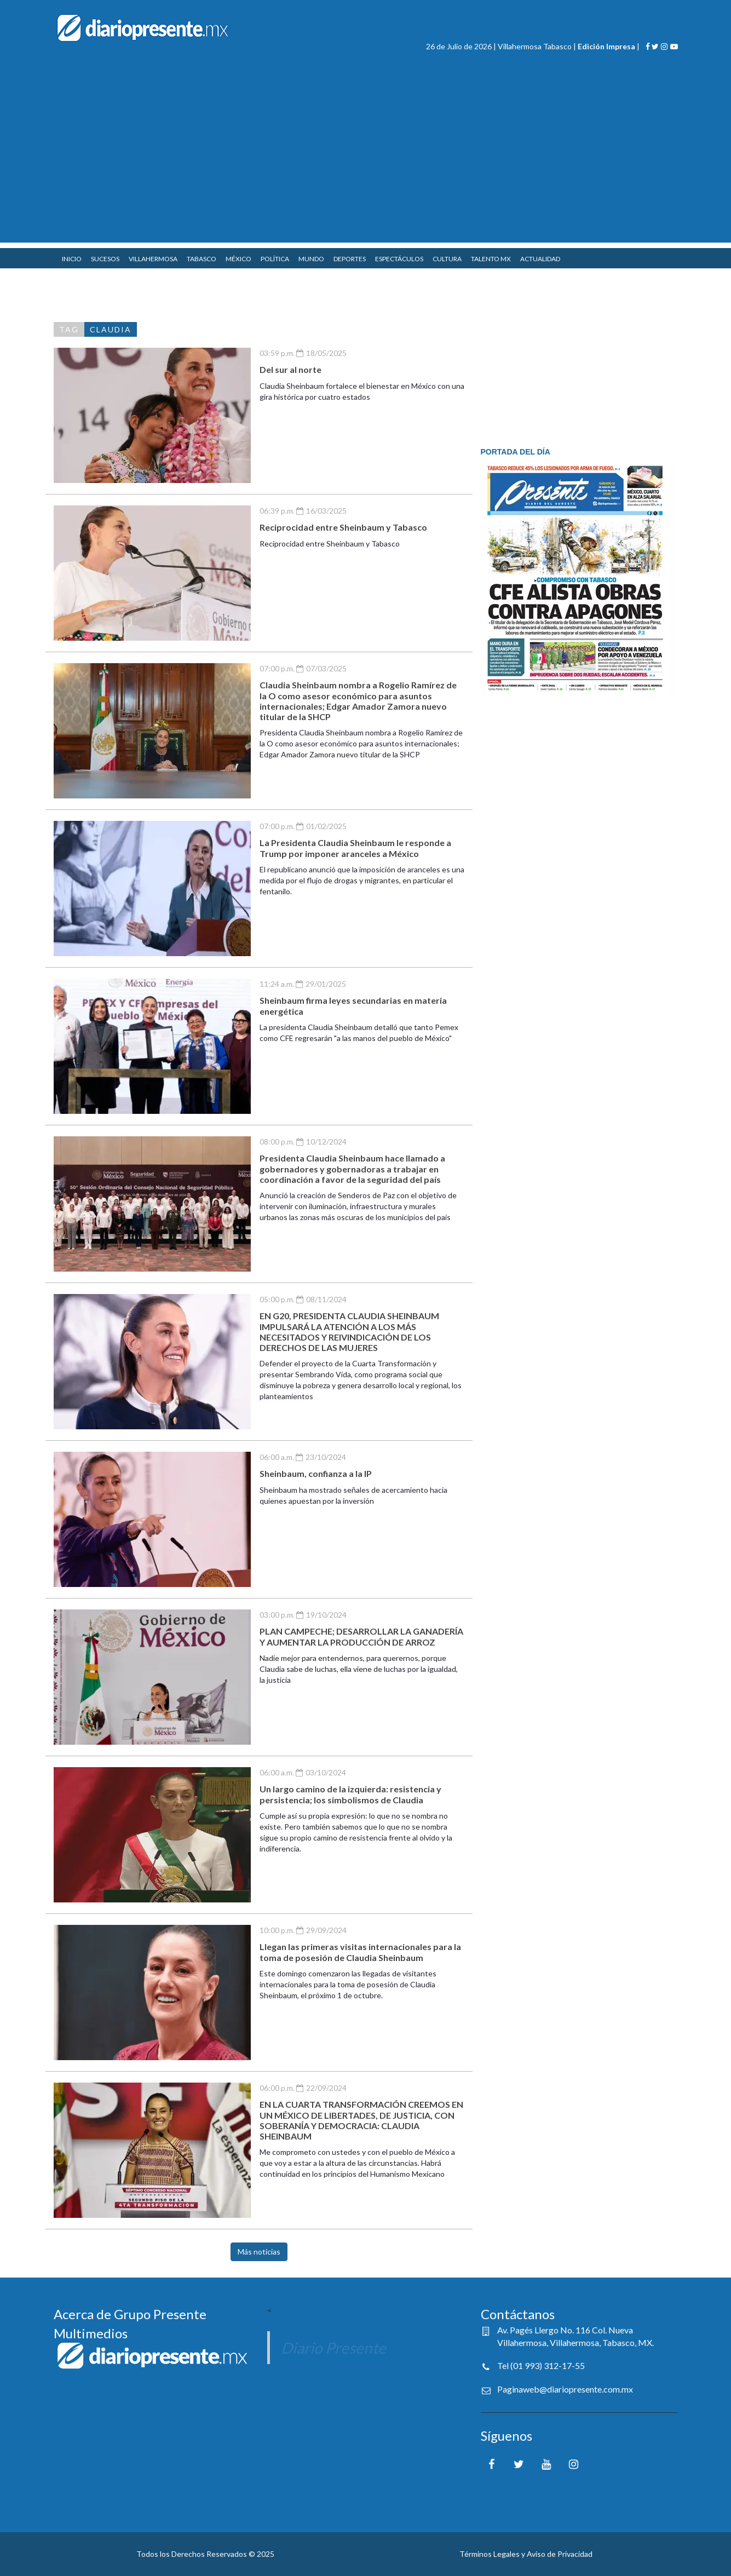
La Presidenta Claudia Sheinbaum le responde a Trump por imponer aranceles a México (355, 847)
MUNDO (311, 259)
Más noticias (259, 2251)
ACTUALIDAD (540, 259)
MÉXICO (238, 259)
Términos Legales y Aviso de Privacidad (525, 2553)
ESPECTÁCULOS (399, 259)
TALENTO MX (491, 259)
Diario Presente (333, 2347)
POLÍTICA (275, 259)
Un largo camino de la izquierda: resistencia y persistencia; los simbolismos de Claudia (350, 1794)
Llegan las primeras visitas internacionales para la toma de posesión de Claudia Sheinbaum (360, 1951)
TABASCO (201, 259)
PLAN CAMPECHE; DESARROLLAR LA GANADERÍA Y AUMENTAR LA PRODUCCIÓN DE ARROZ (361, 1636)
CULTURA (447, 259)
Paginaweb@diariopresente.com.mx (565, 2389)
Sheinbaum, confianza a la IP (316, 1473)
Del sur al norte (290, 369)
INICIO (72, 259)
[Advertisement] (365, 166)
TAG (69, 329)
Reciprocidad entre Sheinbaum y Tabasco (343, 527)
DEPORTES (349, 259)
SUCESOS (105, 259)
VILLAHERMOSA (153, 259)
